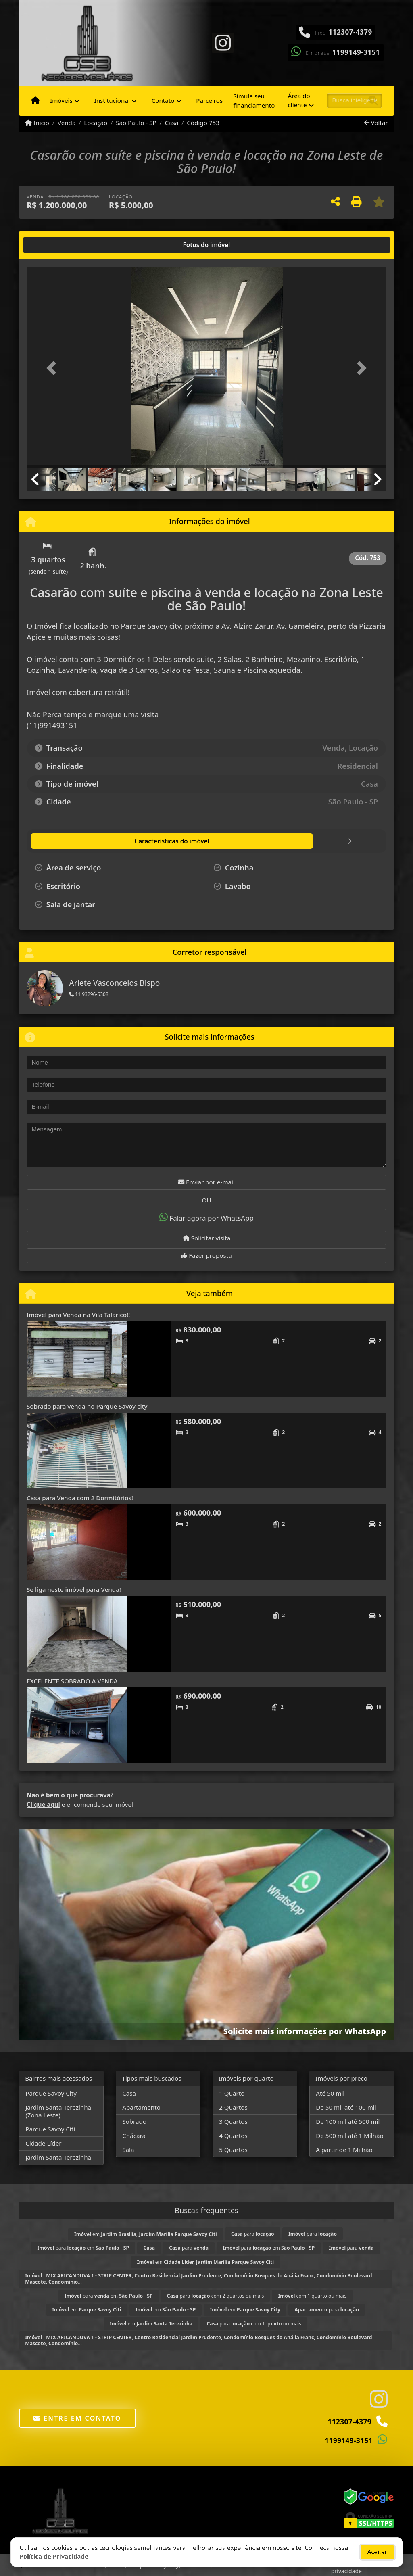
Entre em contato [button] (77, 2418)
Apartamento (141, 2107)
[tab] (52, 245)
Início (37, 123)
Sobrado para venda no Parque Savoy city (87, 1406)
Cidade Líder (43, 2143)
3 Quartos (233, 2121)
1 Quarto (231, 2093)
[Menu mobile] (35, 101)
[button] (54, 368)
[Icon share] (223, 42)
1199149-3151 (356, 52)
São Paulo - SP (136, 123)
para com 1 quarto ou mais (254, 2323)
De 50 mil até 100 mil (346, 2107)
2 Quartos (233, 2107)
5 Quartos (233, 2150)
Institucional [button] (112, 100)
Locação (95, 123)
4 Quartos (233, 2135)
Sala (128, 2150)
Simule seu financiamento (254, 100)
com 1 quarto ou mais (312, 2295)
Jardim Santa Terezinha (58, 2157)
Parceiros (209, 100)
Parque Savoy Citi (50, 2129)
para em (83, 2247)
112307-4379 (350, 32)
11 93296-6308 (88, 994)
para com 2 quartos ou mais (215, 2295)
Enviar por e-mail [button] (206, 1182)
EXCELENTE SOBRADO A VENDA (72, 1681)
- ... (198, 2278)
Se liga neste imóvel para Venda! (74, 1589)
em (145, 2234)
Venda (67, 123)
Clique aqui (43, 1804)
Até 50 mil (330, 2093)
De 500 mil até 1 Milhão (349, 2135)
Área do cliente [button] (299, 100)
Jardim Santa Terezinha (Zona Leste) (58, 2111)
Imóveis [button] (61, 100)
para (252, 2233)
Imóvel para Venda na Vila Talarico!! (78, 1315)
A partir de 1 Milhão (344, 2150)
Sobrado (134, 2121)
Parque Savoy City (51, 2093)
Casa (171, 123)
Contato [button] (163, 100)
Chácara (134, 2135)
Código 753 (203, 123)
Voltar (376, 123)
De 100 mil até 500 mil (348, 2121)
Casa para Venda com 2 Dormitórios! (80, 1498)
